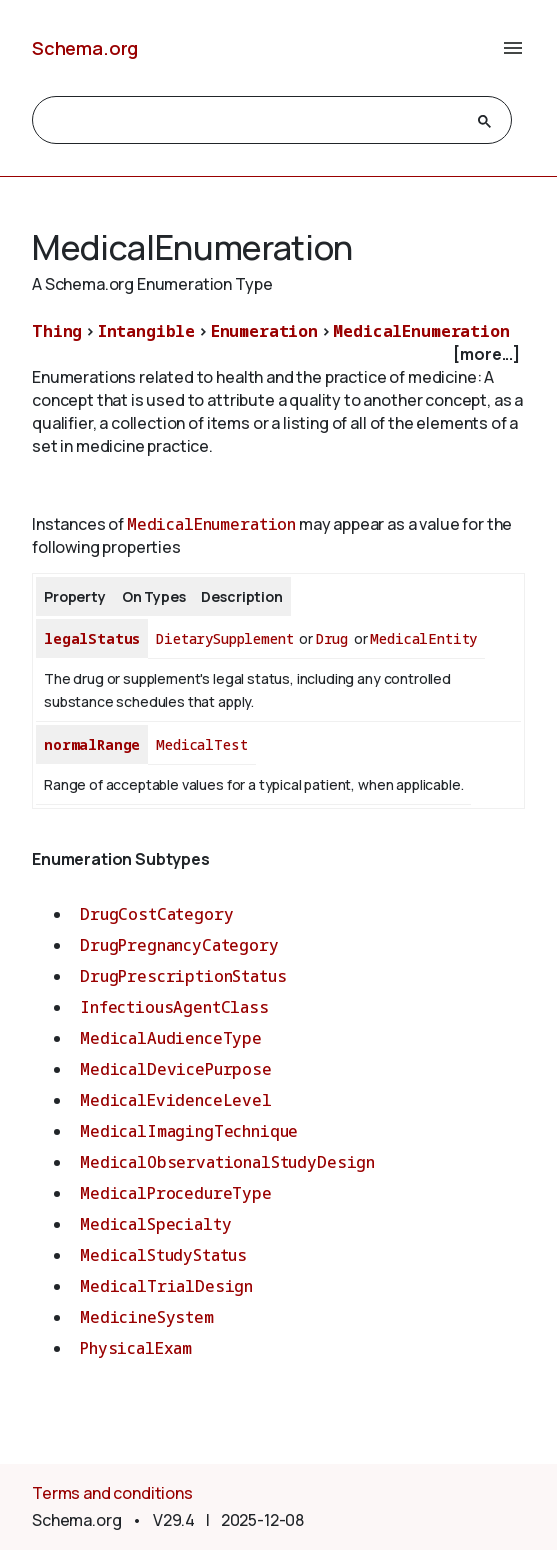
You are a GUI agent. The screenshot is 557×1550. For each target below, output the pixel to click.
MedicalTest (201, 744)
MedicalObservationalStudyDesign (227, 1162)
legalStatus (92, 638)
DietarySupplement (224, 638)
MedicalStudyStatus (163, 1255)
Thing (57, 331)
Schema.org (85, 48)
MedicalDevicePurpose (176, 1069)
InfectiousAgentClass (174, 1007)
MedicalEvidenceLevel (176, 1100)
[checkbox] (278, 354)
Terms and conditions (112, 1493)
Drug (332, 638)
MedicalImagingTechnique (189, 1131)
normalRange (92, 744)
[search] (254, 121)
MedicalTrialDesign (166, 1286)
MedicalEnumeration (421, 331)
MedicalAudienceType (171, 1038)
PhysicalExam (136, 1348)
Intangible (146, 331)
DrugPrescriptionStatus (183, 976)
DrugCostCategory (156, 914)
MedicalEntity (423, 638)
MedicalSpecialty (155, 1224)
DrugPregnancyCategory (179, 945)
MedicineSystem (147, 1317)
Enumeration (264, 331)
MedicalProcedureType (176, 1193)
